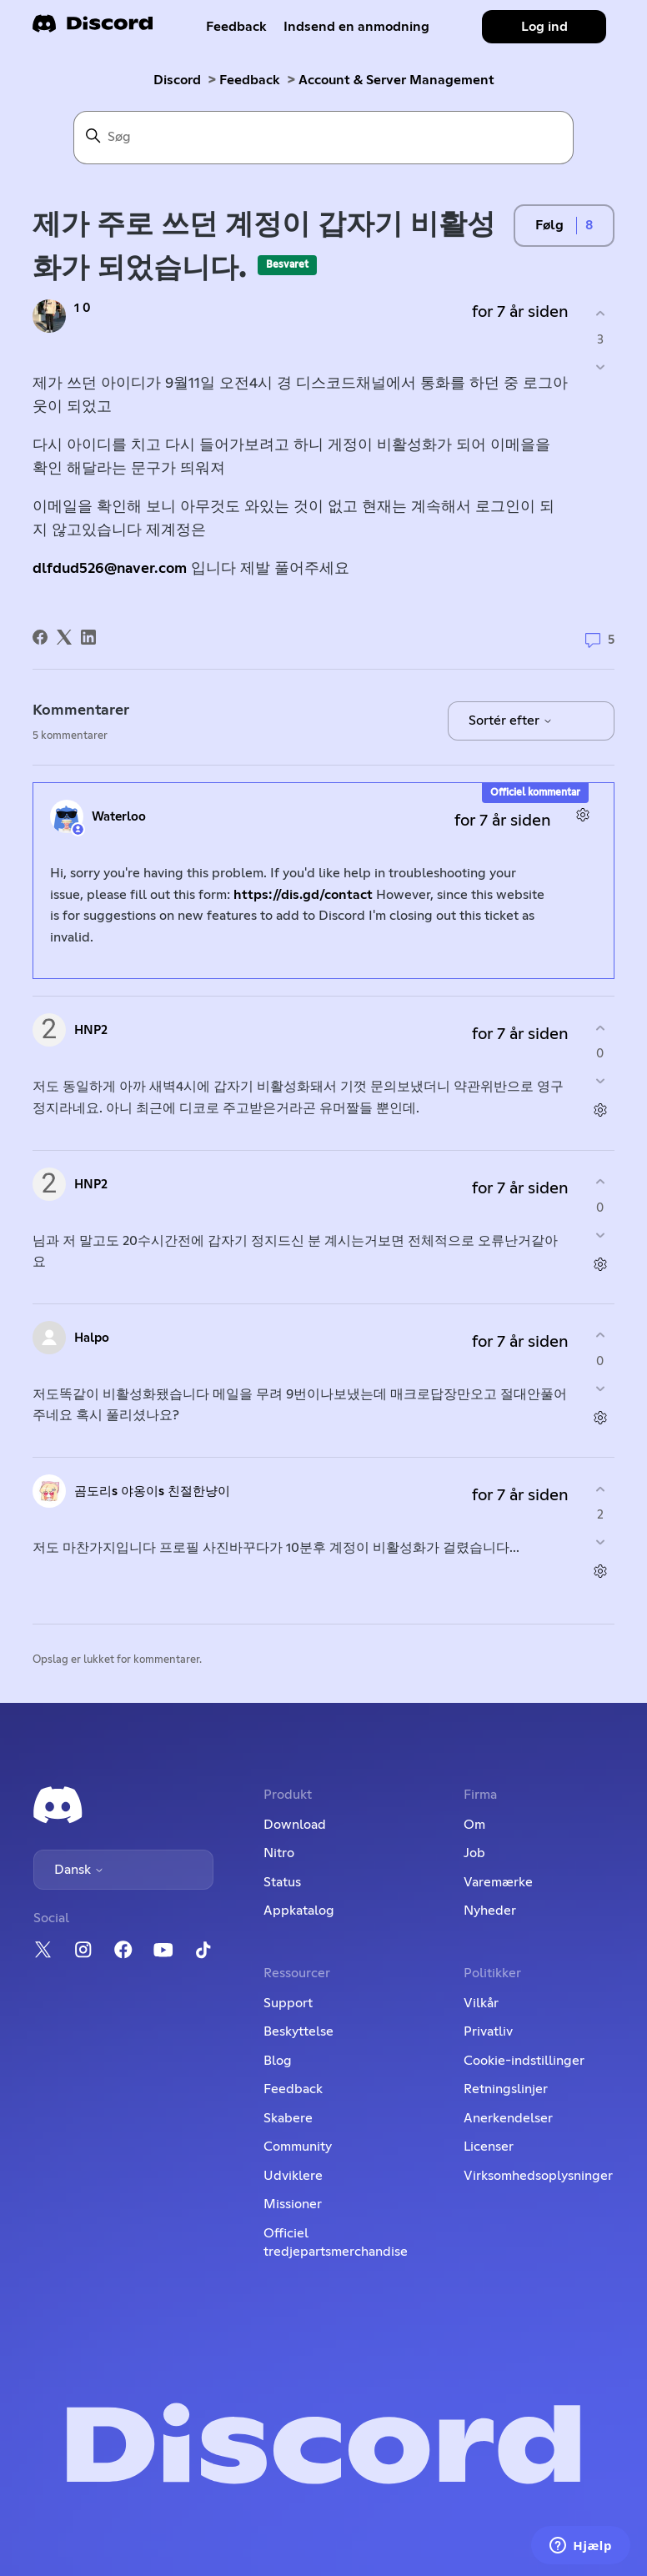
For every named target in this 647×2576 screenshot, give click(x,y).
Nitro (278, 1853)
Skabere (288, 2118)
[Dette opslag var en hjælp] (599, 314)
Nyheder (490, 1910)
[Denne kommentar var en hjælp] (599, 1027)
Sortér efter (511, 720)
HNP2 (91, 1030)
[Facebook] (40, 637)
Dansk (79, 1869)
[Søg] (323, 137)
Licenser (489, 2146)
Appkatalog (298, 1910)
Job (474, 1853)
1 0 (82, 308)
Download (294, 1824)
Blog (277, 2060)
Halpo (91, 1338)
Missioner (292, 2204)
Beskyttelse (298, 2031)
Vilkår (481, 2003)
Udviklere (293, 2175)
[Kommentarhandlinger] (582, 814)
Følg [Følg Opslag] (549, 225)
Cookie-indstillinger (524, 2060)
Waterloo (119, 817)
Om (474, 1824)
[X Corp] (64, 637)
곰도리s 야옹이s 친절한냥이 (152, 1491)
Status (282, 1882)
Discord (177, 80)
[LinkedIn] (88, 637)
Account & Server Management (396, 80)
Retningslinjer (506, 2089)
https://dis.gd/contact (303, 894)
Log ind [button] (544, 26)
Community (297, 2146)
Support (288, 2003)
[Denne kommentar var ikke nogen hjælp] (599, 1081)
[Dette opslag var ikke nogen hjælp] (599, 366)
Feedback (236, 26)
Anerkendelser (508, 2118)
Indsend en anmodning (356, 26)
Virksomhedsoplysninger (538, 2175)
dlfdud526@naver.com (110, 568)
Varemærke (498, 1882)
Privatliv (488, 2031)
